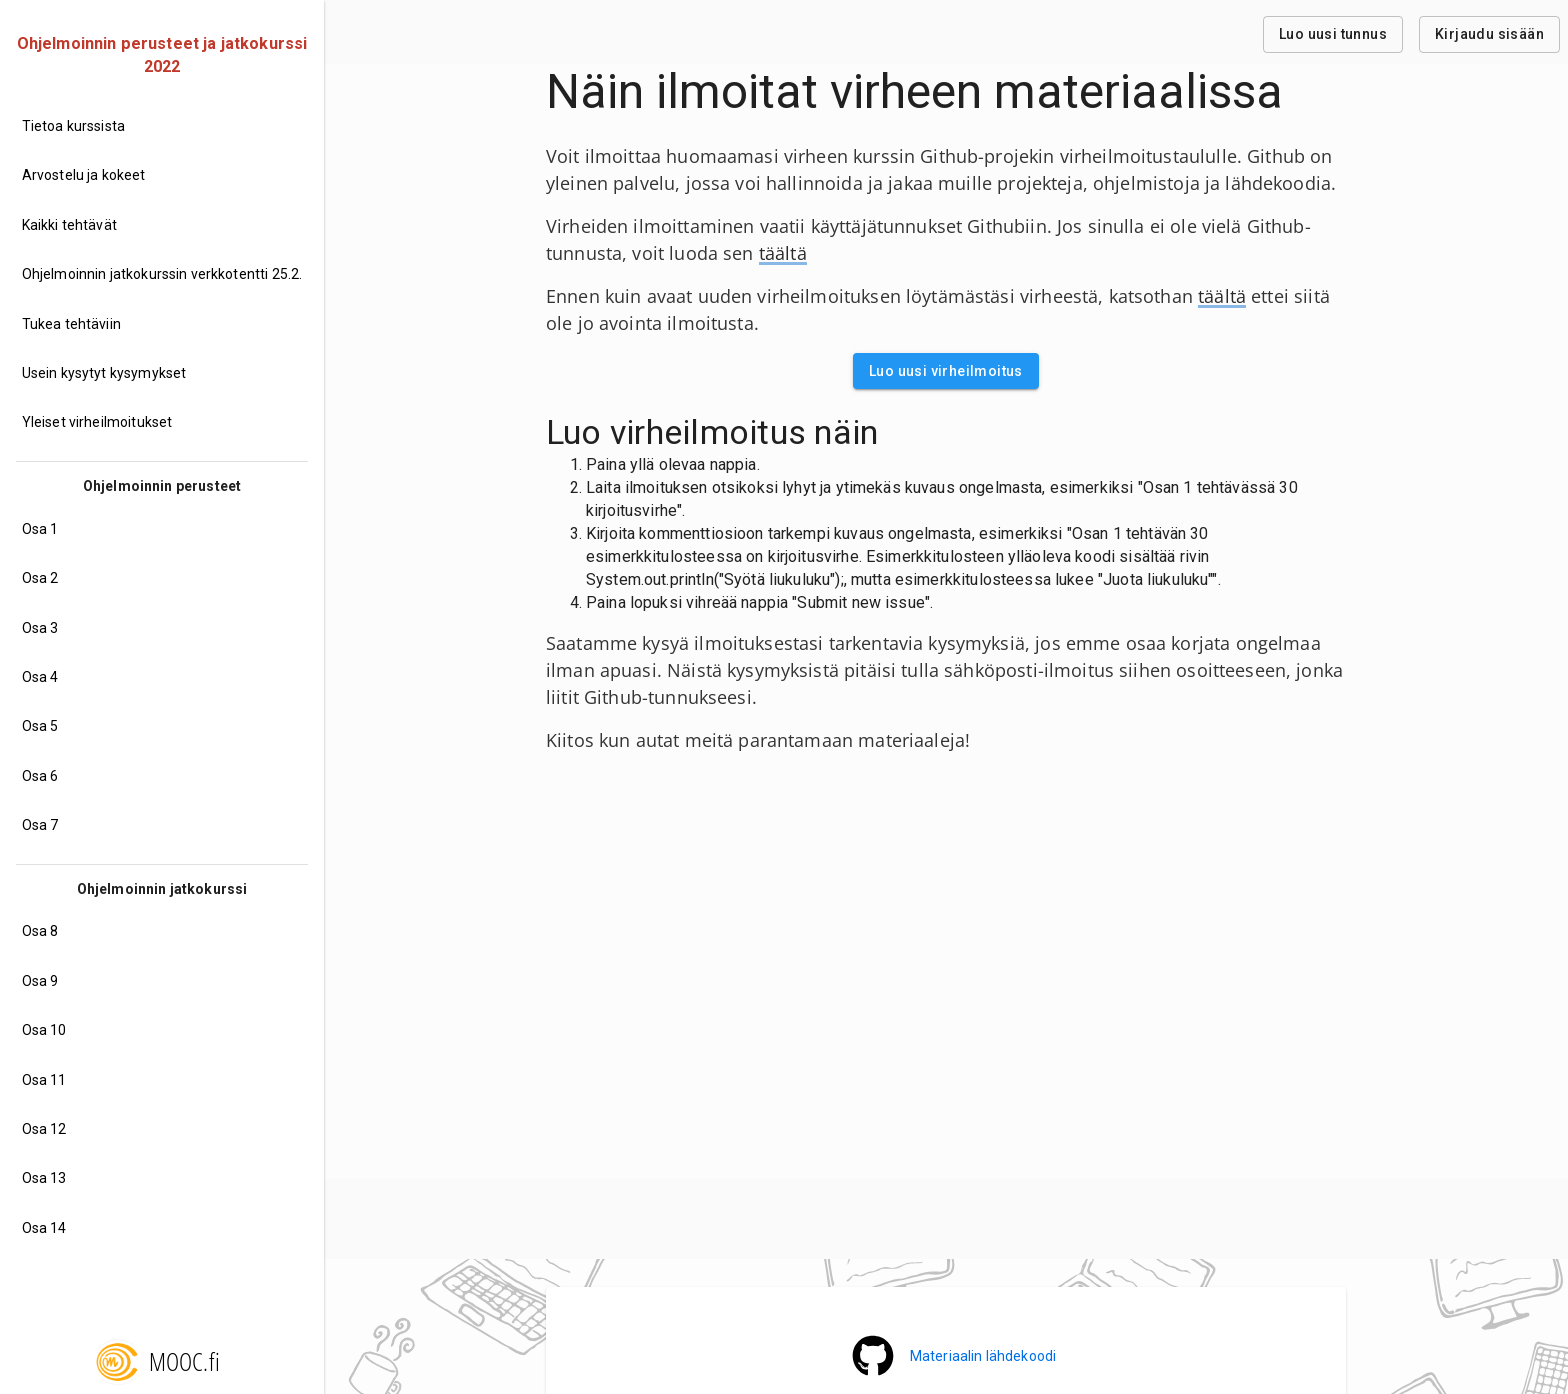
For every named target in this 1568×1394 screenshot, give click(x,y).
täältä (783, 253)
